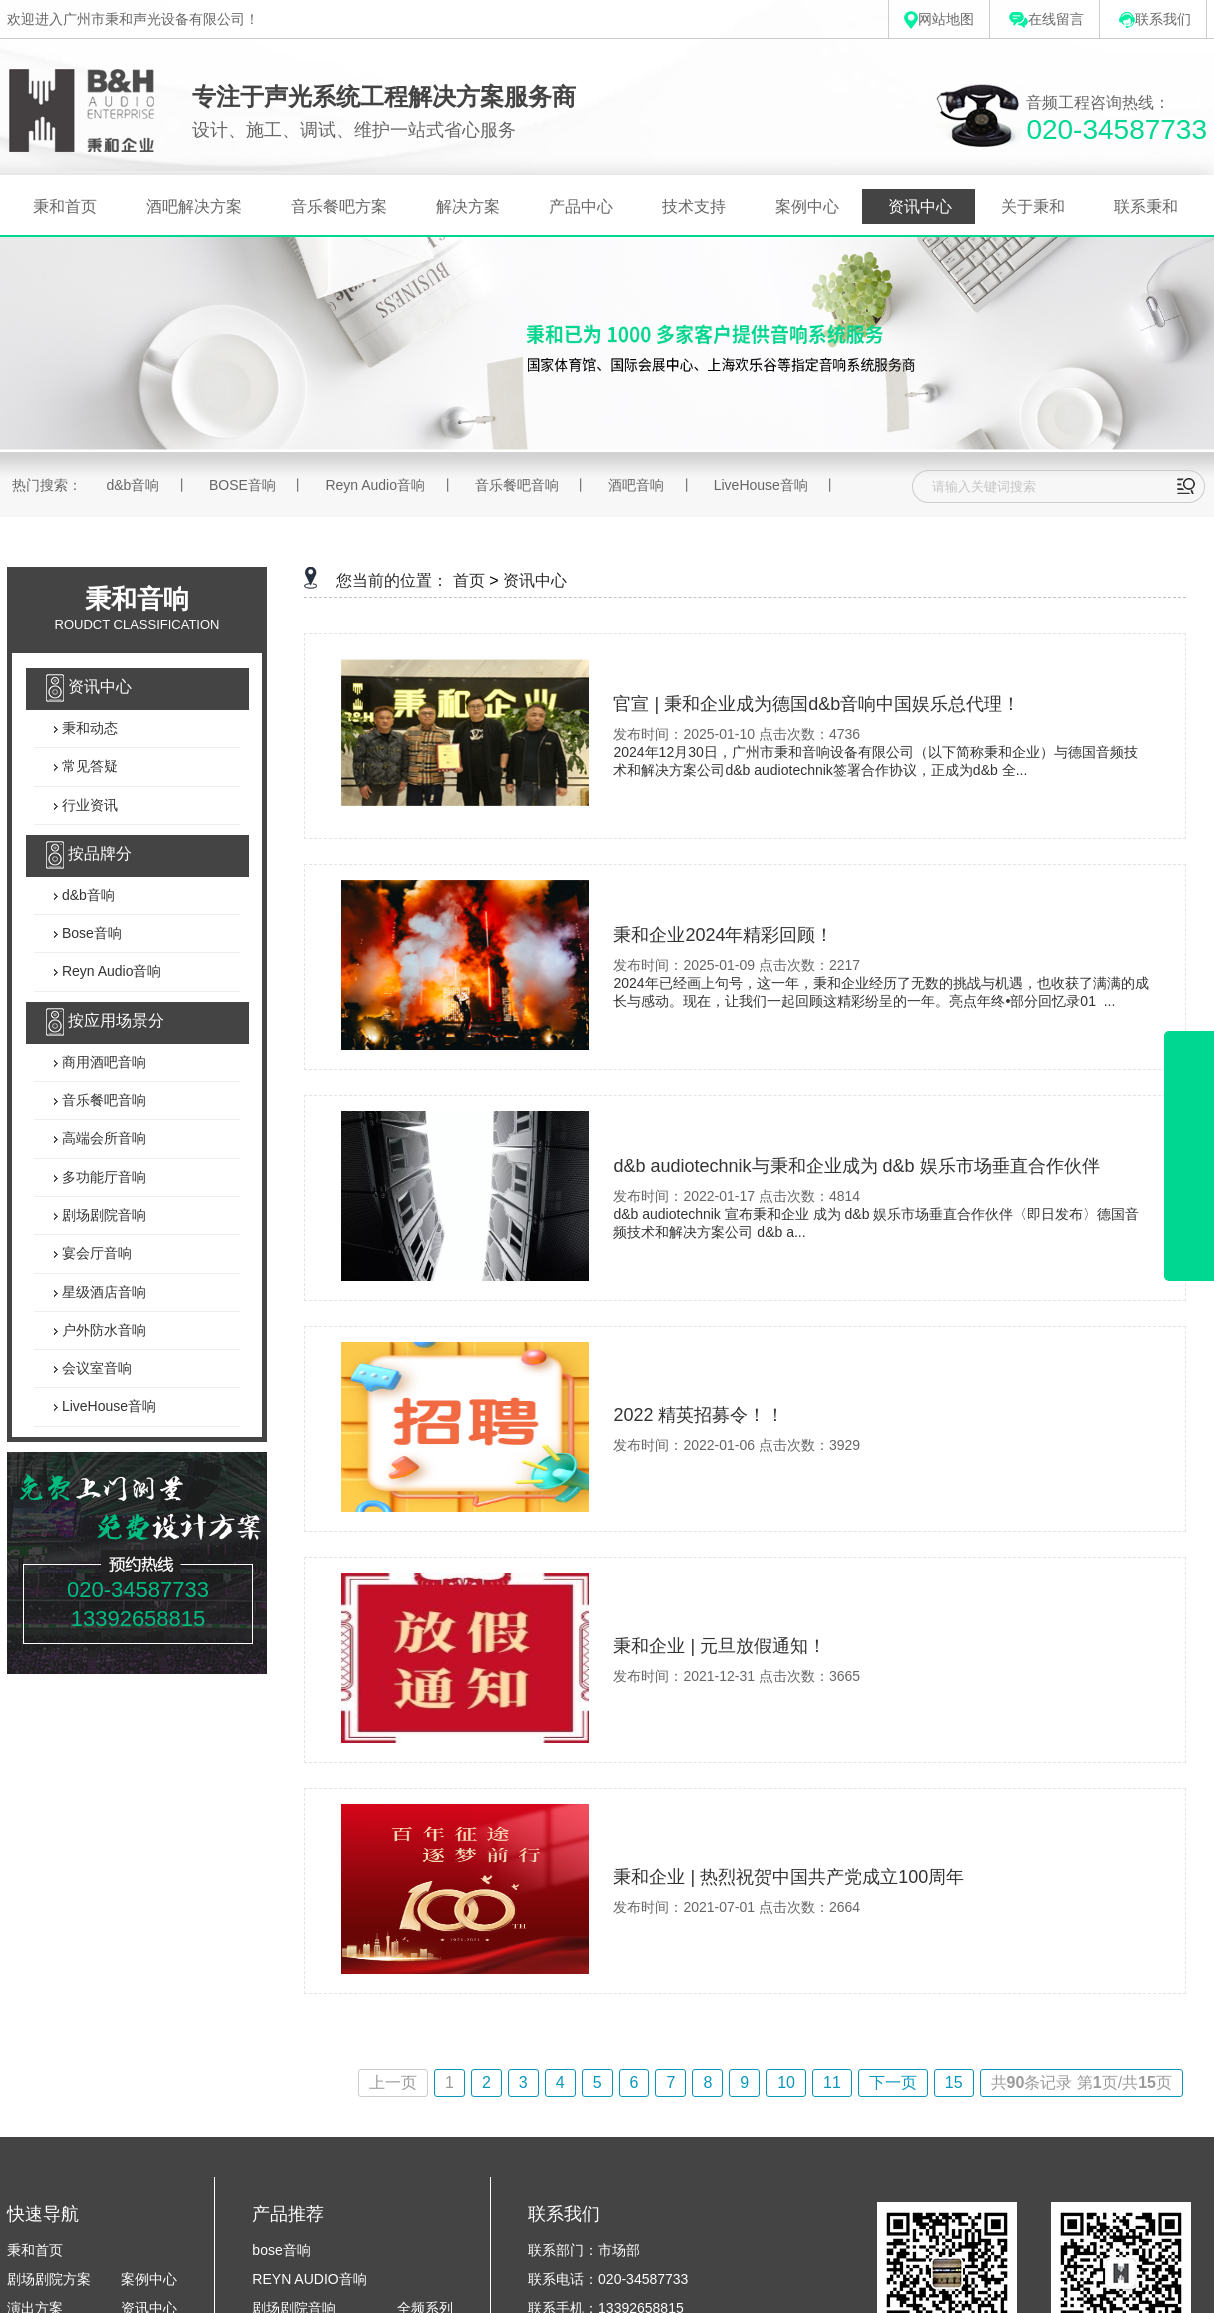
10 (786, 2082)
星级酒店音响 (102, 1292)
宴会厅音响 (95, 1254)
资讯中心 (920, 206)
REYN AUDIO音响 (309, 2279)
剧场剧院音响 (102, 1215)
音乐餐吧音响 (517, 485)
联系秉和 (1146, 206)
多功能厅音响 (102, 1177)
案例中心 (807, 206)
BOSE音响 (242, 485)
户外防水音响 (102, 1330)
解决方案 (468, 206)
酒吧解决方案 (194, 206)
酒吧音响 (636, 485)
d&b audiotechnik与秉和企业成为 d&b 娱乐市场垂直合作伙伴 (856, 1166)
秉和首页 (65, 206)
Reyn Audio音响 (375, 485)
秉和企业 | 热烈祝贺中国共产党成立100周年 (788, 1877)
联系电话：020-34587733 (608, 2279)
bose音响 (281, 2250)
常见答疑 (88, 767)
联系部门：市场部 (584, 2250)
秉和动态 (88, 728)
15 (954, 2082)
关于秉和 (1033, 206)
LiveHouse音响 (761, 485)
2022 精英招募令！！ (698, 1415)
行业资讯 (88, 805)
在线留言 (1046, 19)
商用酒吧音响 (102, 1062)
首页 (469, 580)
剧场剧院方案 (49, 2279)
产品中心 (581, 206)
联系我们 (1155, 19)
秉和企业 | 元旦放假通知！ (719, 1646)
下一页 (893, 2082)
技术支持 (694, 206)
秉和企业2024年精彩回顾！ (723, 935)
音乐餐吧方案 (339, 206)
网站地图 (939, 19)
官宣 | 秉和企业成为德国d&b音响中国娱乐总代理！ (816, 704)
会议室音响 (95, 1368)
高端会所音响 (102, 1139)
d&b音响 (132, 485)
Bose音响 (90, 933)
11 (832, 2082)
